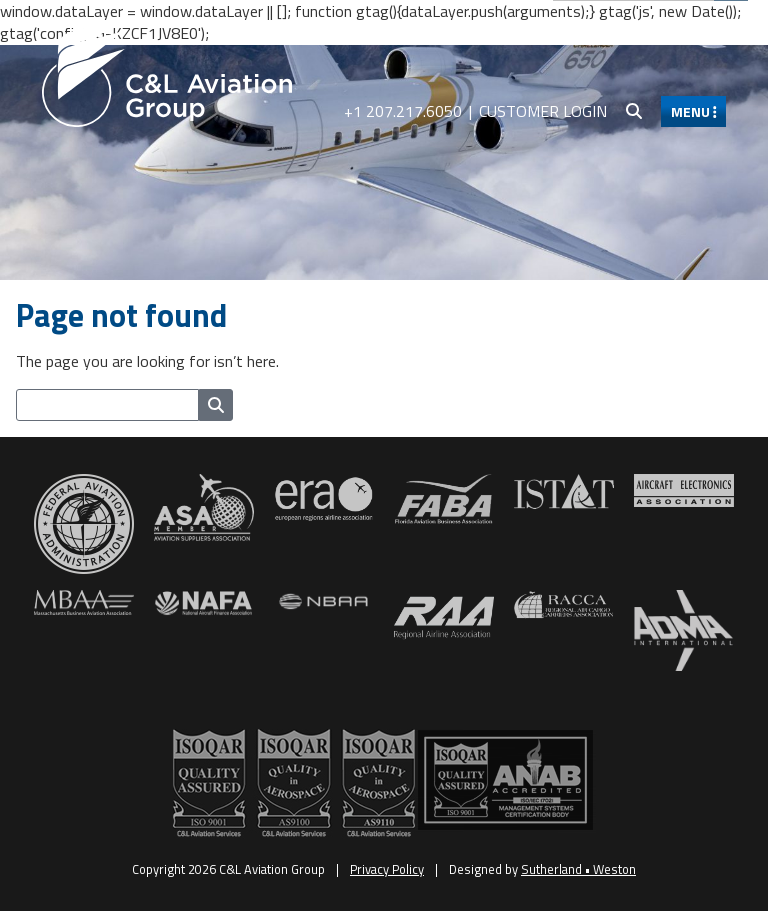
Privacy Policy (387, 869)
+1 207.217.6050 (403, 111)
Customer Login (543, 111)
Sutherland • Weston (578, 869)
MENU (694, 111)
